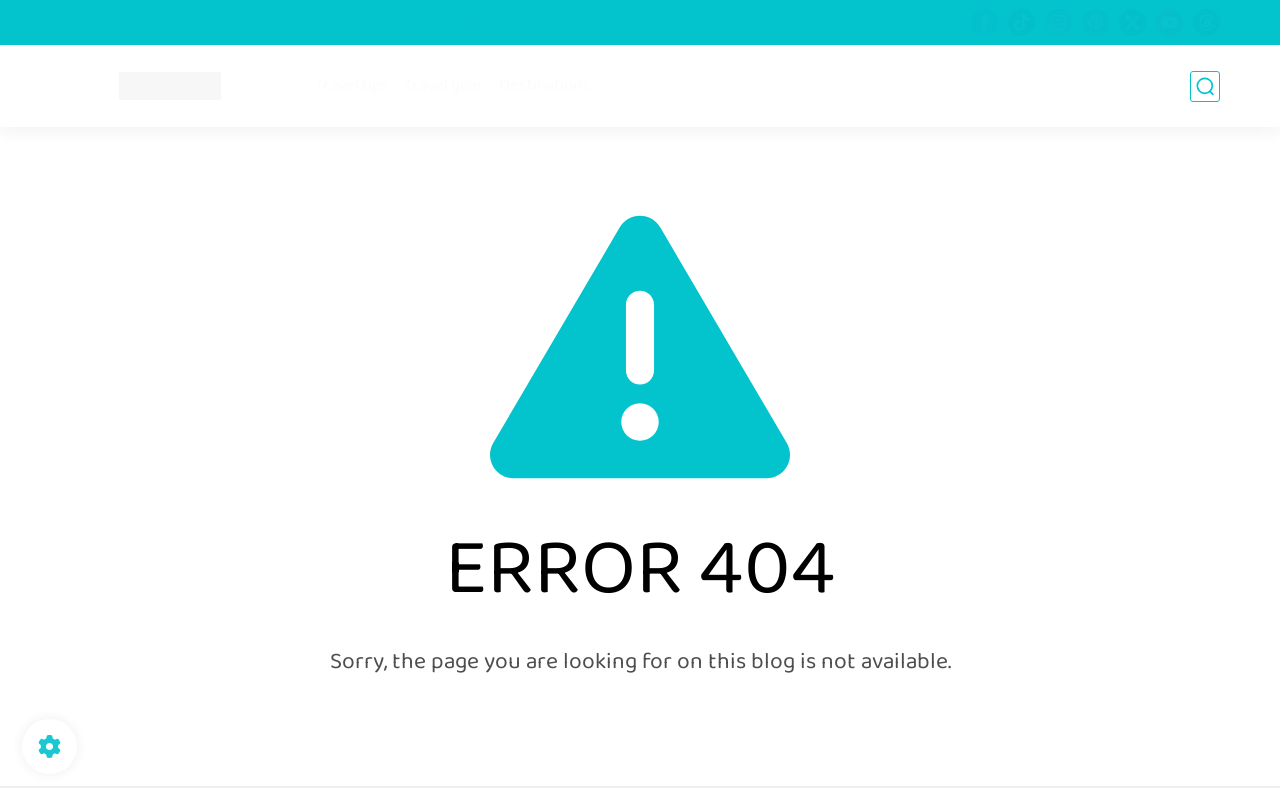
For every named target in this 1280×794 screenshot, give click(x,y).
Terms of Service (307, 23)
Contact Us (486, 23)
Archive (404, 23)
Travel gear (444, 86)
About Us (95, 23)
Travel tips (352, 86)
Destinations (544, 86)
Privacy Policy (190, 23)
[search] (1205, 86)
